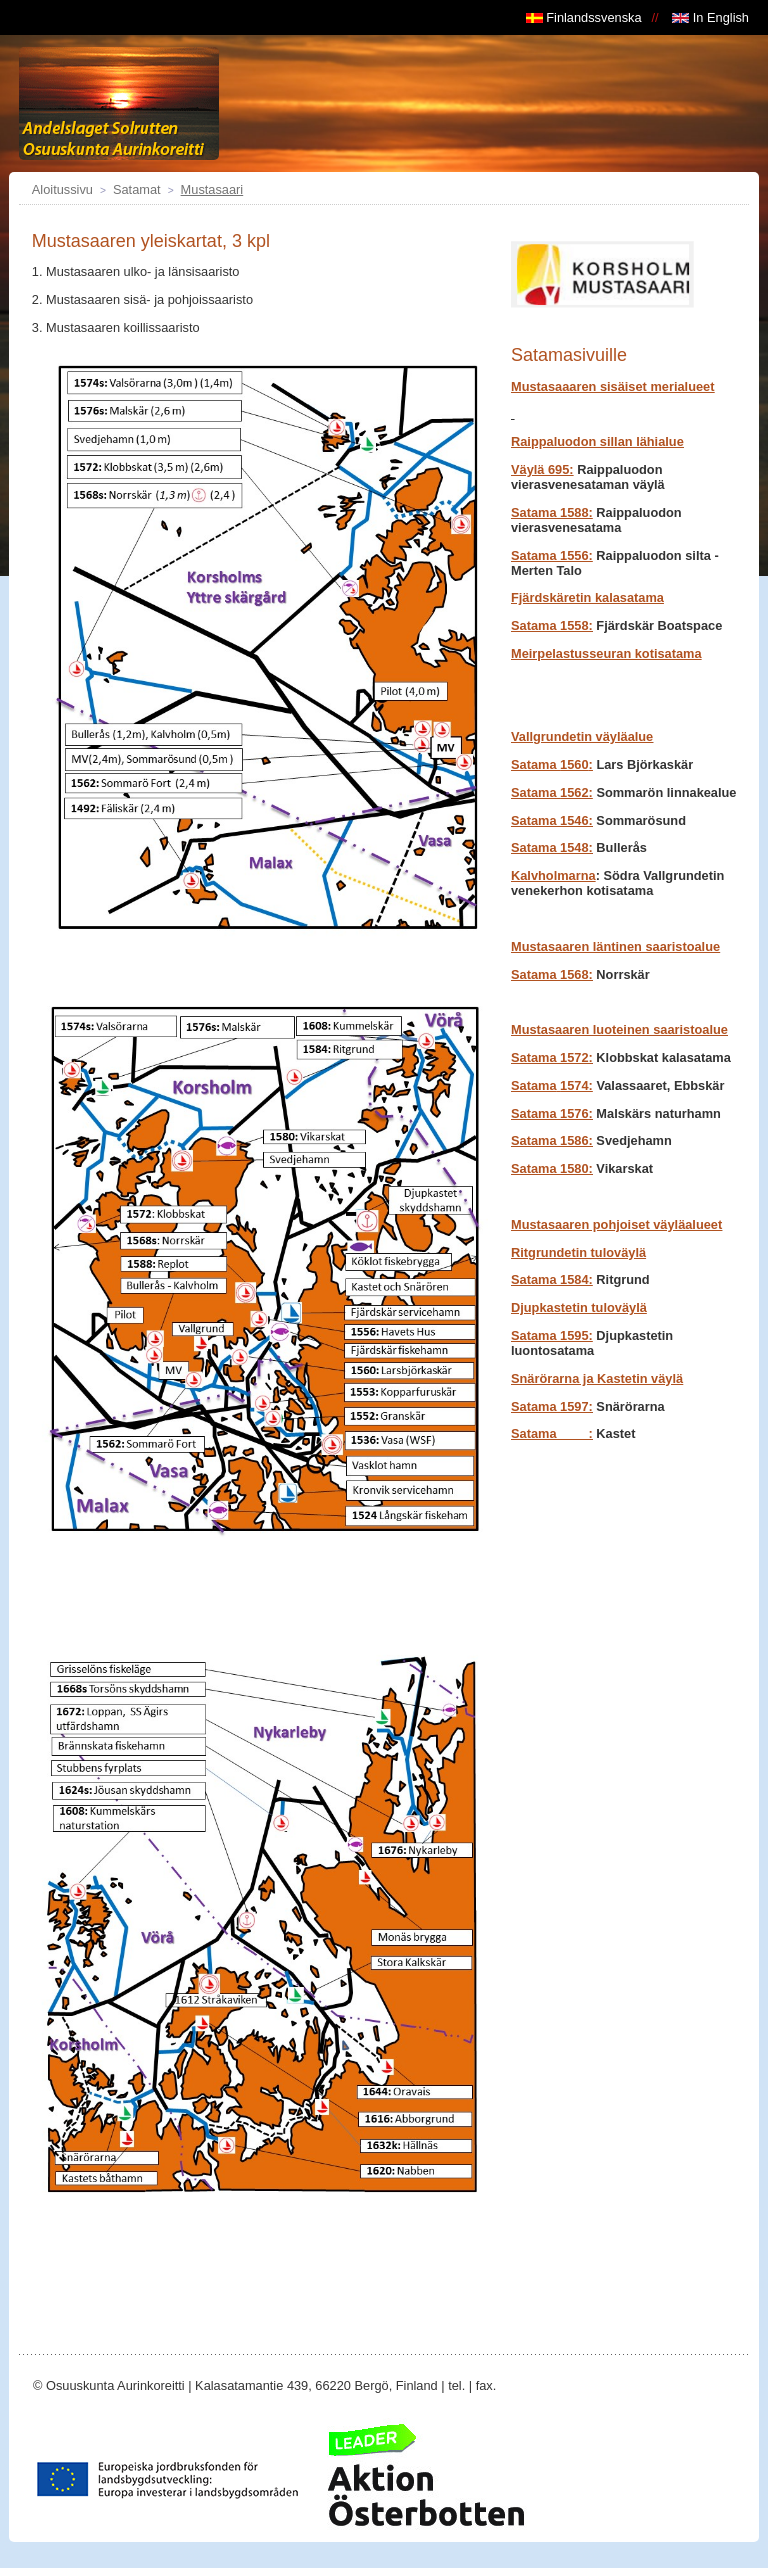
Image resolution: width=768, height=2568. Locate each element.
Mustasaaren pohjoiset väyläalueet (616, 1224)
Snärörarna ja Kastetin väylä (597, 1378)
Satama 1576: (552, 1113)
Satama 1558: (552, 625)
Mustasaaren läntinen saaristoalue (615, 946)
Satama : (552, 1433)
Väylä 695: (542, 469)
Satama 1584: (552, 1279)
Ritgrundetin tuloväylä (578, 1252)
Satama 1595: (552, 1335)
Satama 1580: (552, 1168)
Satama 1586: (552, 1140)
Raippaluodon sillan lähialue (597, 441)
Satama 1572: (552, 1057)
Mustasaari (212, 189)
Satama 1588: (552, 512)
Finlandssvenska (584, 17)
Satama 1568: (552, 974)
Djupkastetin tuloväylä (579, 1307)
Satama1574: (552, 1085)
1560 (552, 764)
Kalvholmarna (553, 875)
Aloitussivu (62, 189)
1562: (552, 792)
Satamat (137, 189)
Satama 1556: (552, 555)
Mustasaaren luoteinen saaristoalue (619, 1029)
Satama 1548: (552, 847)
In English (710, 17)
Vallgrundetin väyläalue (582, 736)
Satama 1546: (552, 820)
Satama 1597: (552, 1406)
